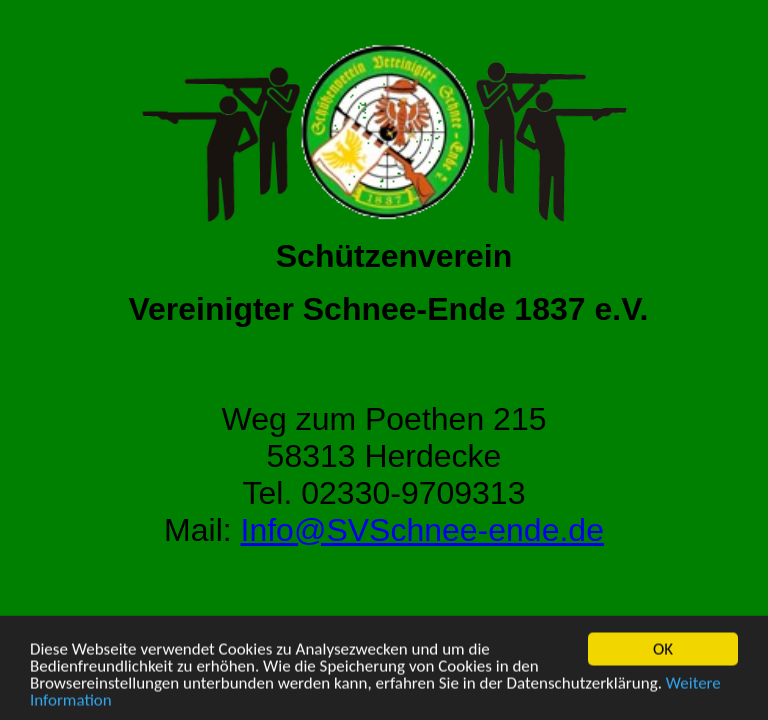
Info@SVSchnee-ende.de (422, 530)
